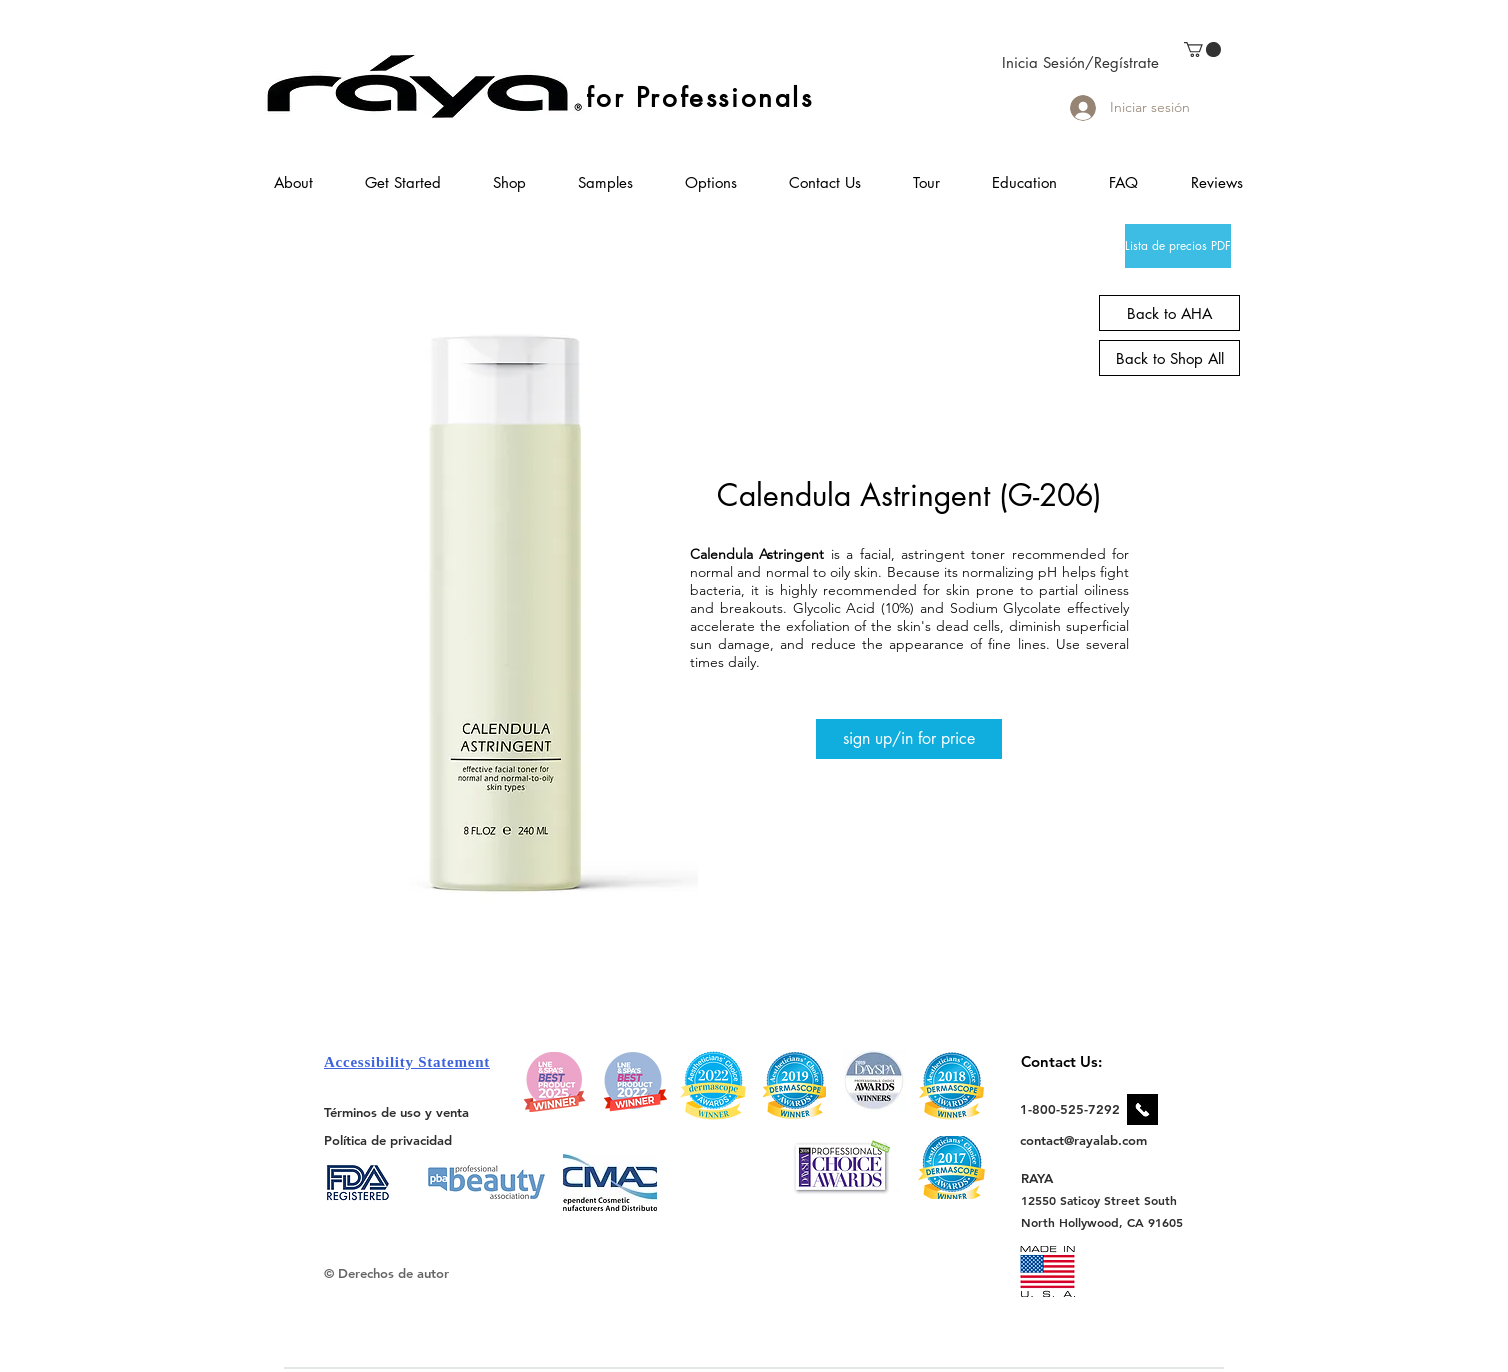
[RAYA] (1048, 1177)
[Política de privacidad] (388, 1139)
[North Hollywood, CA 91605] (1102, 1222)
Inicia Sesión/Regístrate (1080, 62)
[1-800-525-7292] (1070, 1109)
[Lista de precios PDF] (1178, 246)
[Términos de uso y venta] (396, 1112)
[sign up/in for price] (909, 739)
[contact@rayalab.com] (1086, 1140)
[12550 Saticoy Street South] (1099, 1200)
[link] (1202, 49)
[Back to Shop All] (1169, 358)
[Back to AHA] (1169, 313)
